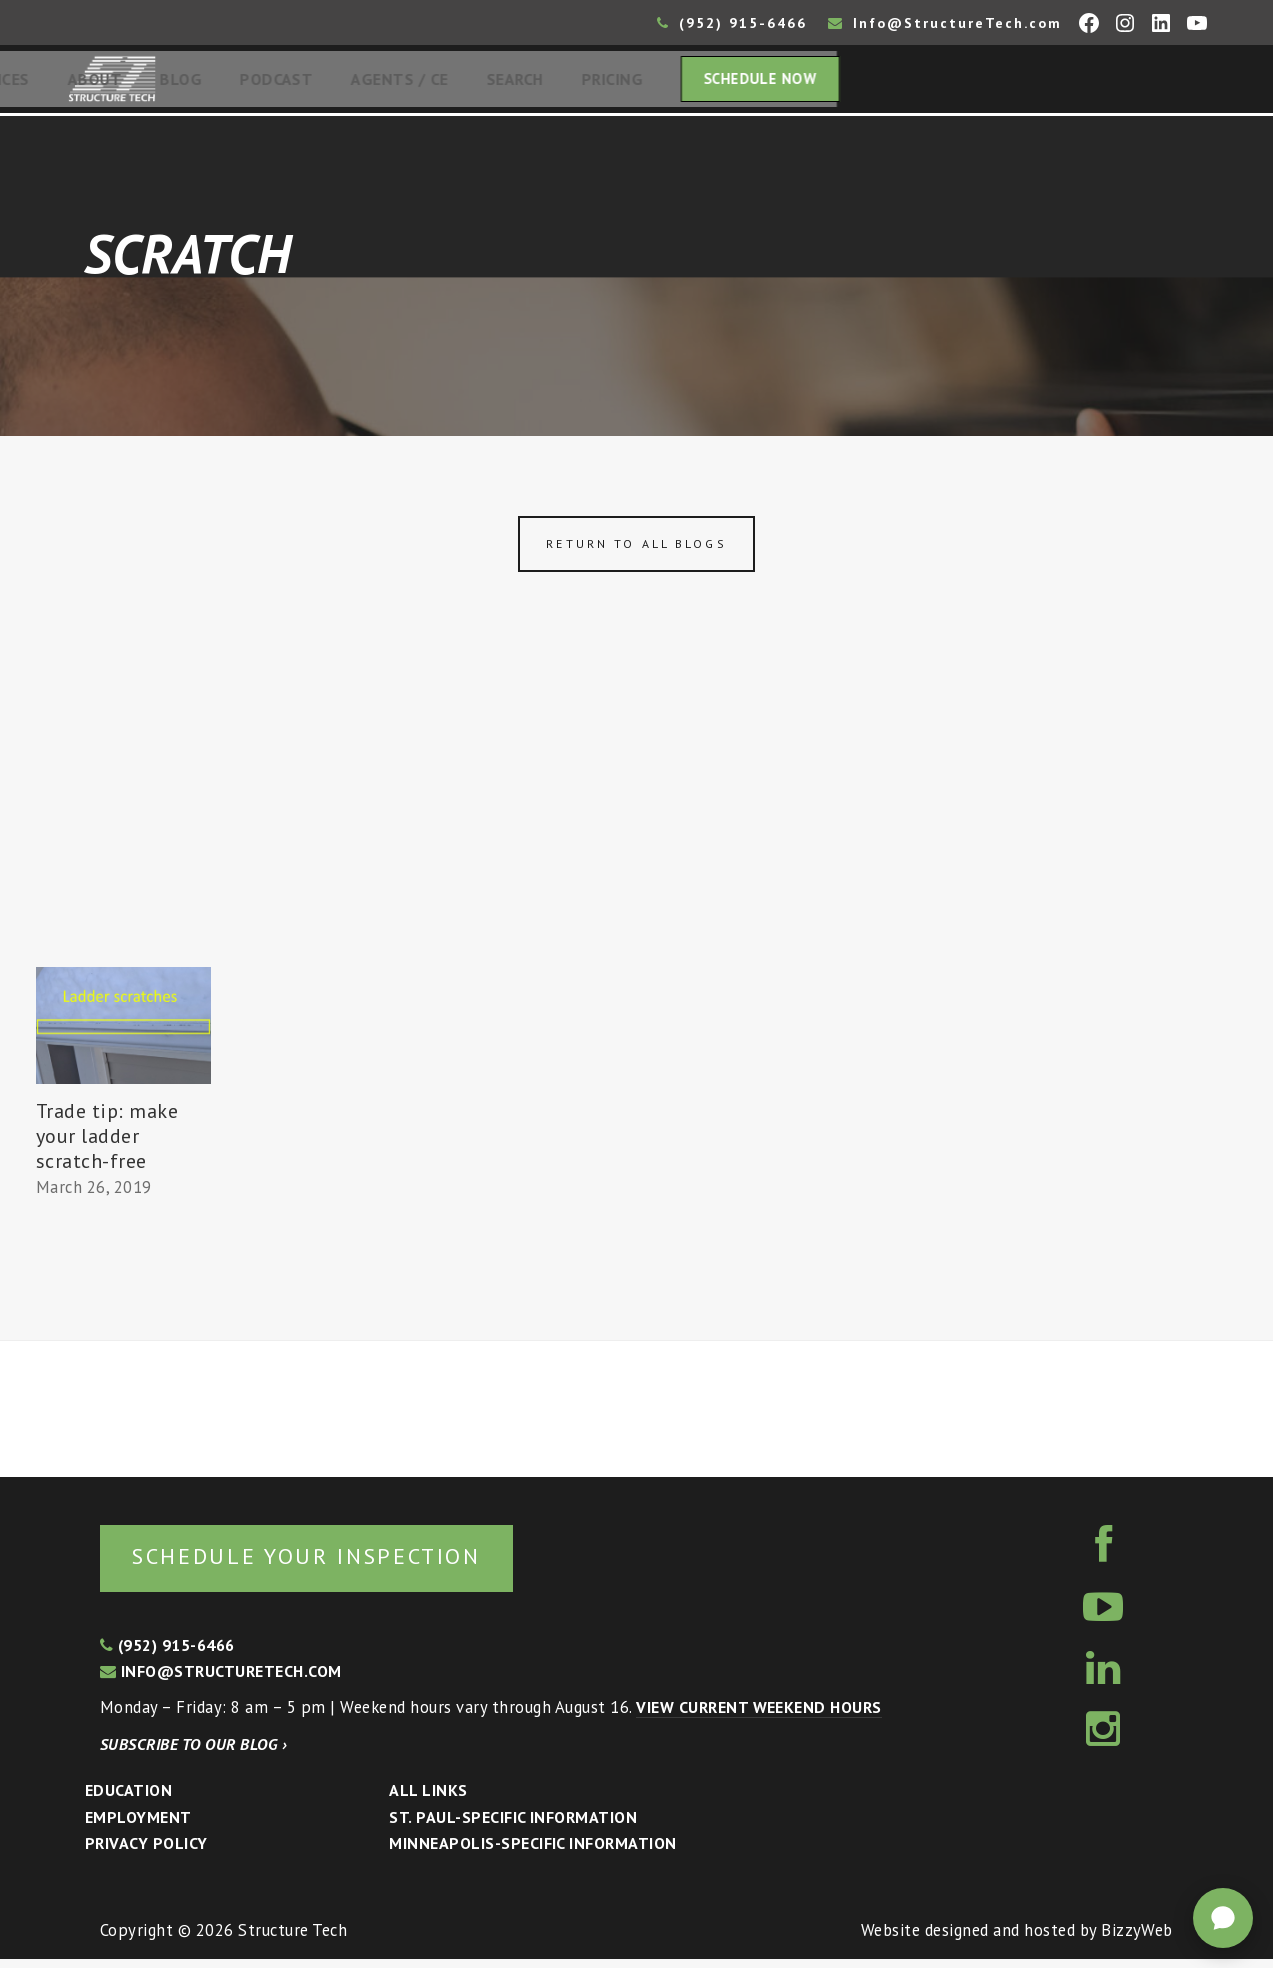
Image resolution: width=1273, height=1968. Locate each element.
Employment (138, 1826)
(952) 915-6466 (732, 23)
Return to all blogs (636, 549)
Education (128, 1799)
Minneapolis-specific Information (532, 1852)
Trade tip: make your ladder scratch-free (107, 1142)
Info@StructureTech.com (945, 23)
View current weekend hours (758, 1716)
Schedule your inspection (335, 1563)
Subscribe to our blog (193, 1753)
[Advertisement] (637, 823)
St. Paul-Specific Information (513, 1826)
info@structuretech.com (221, 1680)
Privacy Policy (146, 1852)
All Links (428, 1799)
